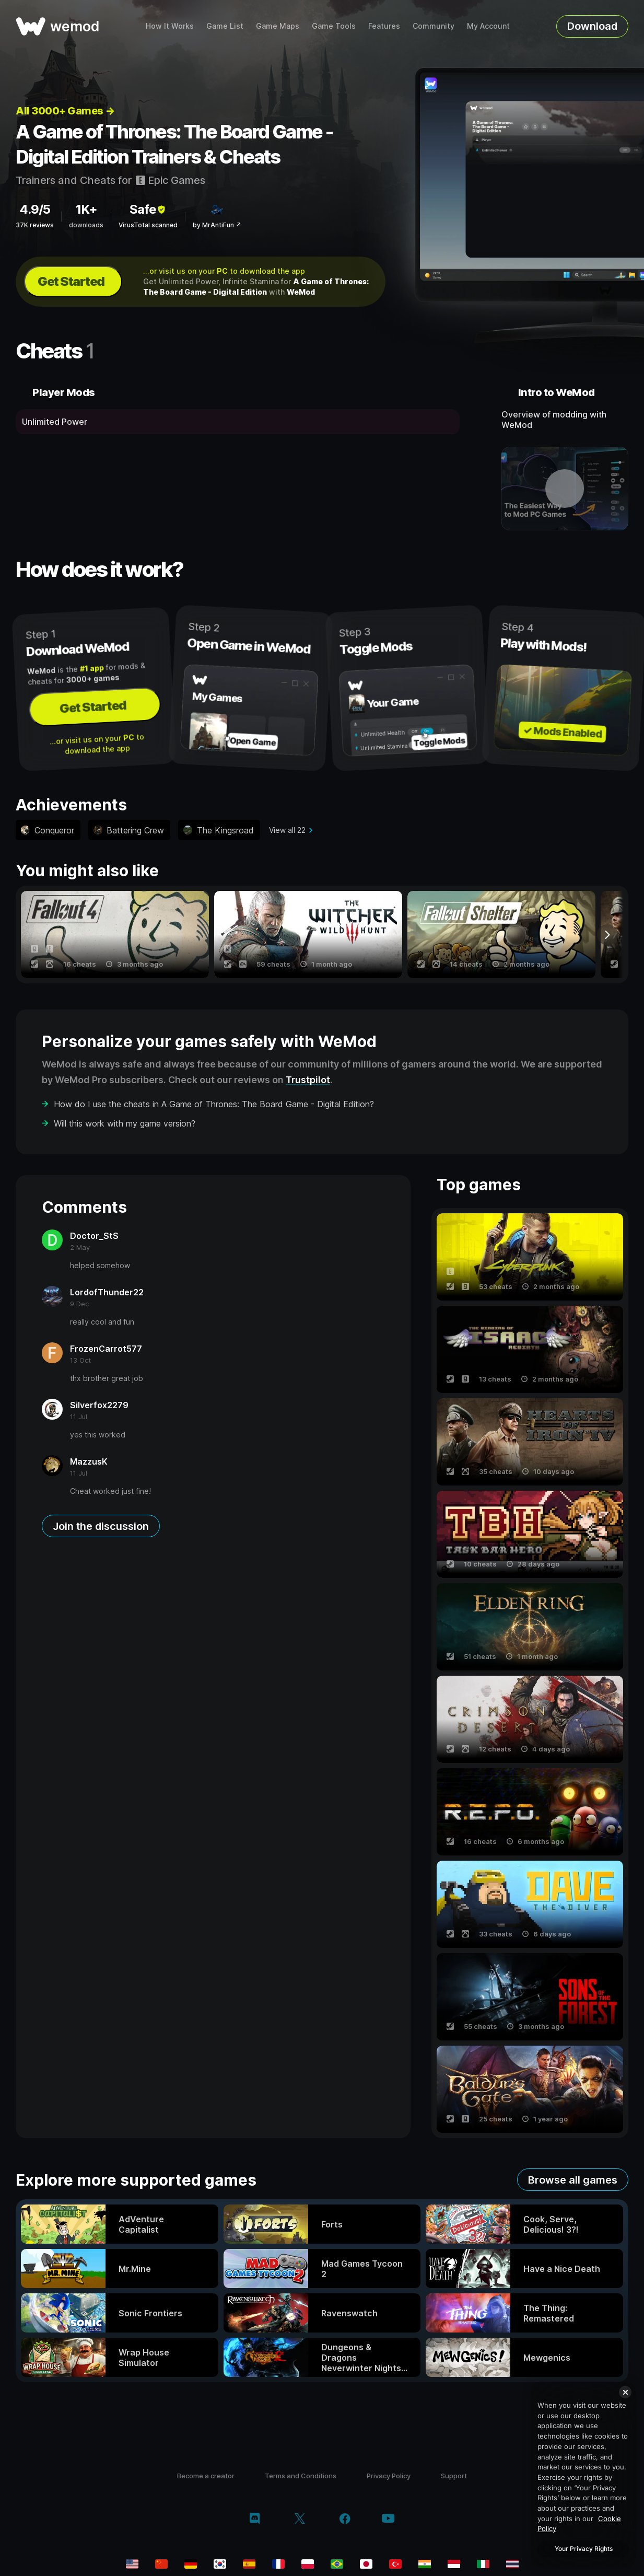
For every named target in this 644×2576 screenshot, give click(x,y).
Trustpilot (308, 1079)
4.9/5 (34, 209)
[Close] (625, 2392)
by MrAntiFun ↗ (217, 225)
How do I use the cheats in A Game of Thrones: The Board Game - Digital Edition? (214, 1104)
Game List (224, 25)
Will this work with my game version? (124, 1123)
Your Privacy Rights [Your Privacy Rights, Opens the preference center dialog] (584, 2548)
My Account (488, 25)
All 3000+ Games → (65, 111)
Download (592, 26)
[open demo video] (564, 488)
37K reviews (35, 225)
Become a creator (206, 2475)
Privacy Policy (389, 2475)
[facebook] (344, 2519)
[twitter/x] (299, 2519)
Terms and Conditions (300, 2475)
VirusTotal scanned (148, 225)
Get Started (71, 281)
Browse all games (572, 2180)
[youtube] (388, 2519)
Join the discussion (101, 1526)
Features (384, 25)
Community (433, 25)
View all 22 (287, 830)
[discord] (255, 2519)
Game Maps (277, 25)
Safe (148, 209)
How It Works (170, 25)
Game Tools (334, 25)
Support (454, 2475)
